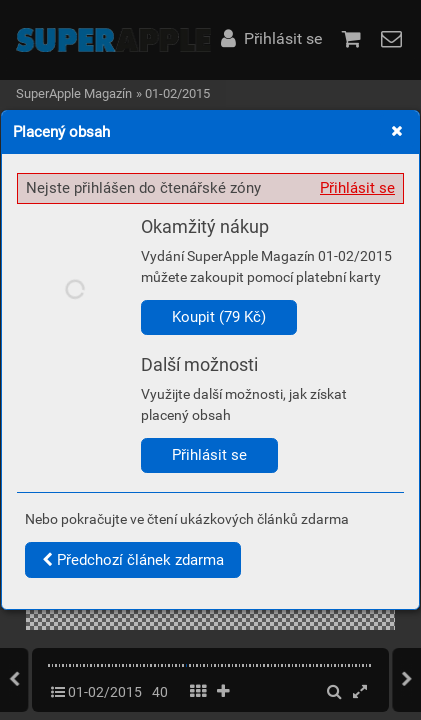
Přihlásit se (357, 188)
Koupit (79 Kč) (219, 317)
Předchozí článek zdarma (133, 560)
